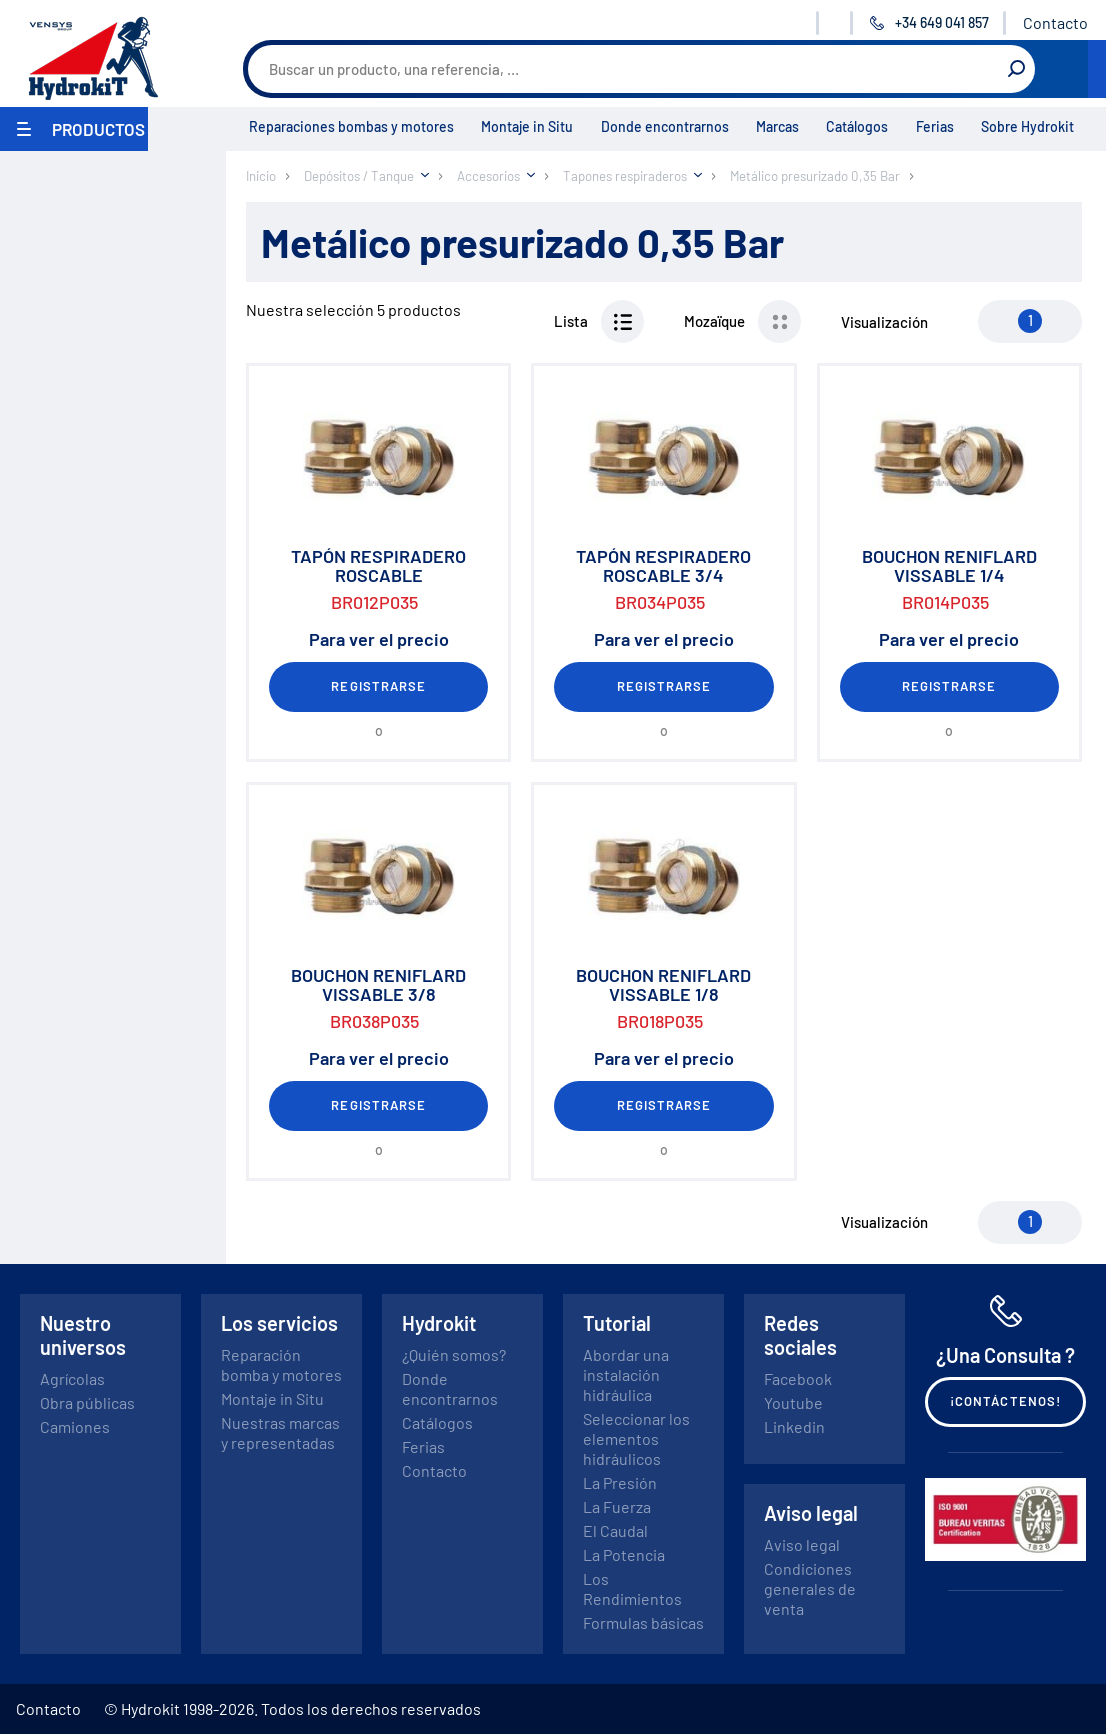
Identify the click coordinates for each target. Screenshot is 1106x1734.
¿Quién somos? (454, 1354)
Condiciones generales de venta (810, 1588)
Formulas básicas (643, 1622)
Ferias (935, 126)
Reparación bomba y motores (281, 1364)
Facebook (798, 1378)
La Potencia (624, 1554)
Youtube (793, 1402)
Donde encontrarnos (665, 126)
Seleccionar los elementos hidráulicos (636, 1438)
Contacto (1055, 22)
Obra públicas (87, 1402)
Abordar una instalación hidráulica (626, 1374)
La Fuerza (617, 1506)
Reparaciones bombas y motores (351, 126)
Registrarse (378, 686)
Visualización (884, 322)
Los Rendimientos (632, 1588)
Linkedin (794, 1426)
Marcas (777, 126)
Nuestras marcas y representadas (280, 1432)
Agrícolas (72, 1378)
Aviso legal (802, 1544)
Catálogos (857, 126)
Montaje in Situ (527, 126)
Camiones (75, 1426)
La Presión (620, 1482)
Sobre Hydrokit (1027, 126)
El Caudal (615, 1530)
